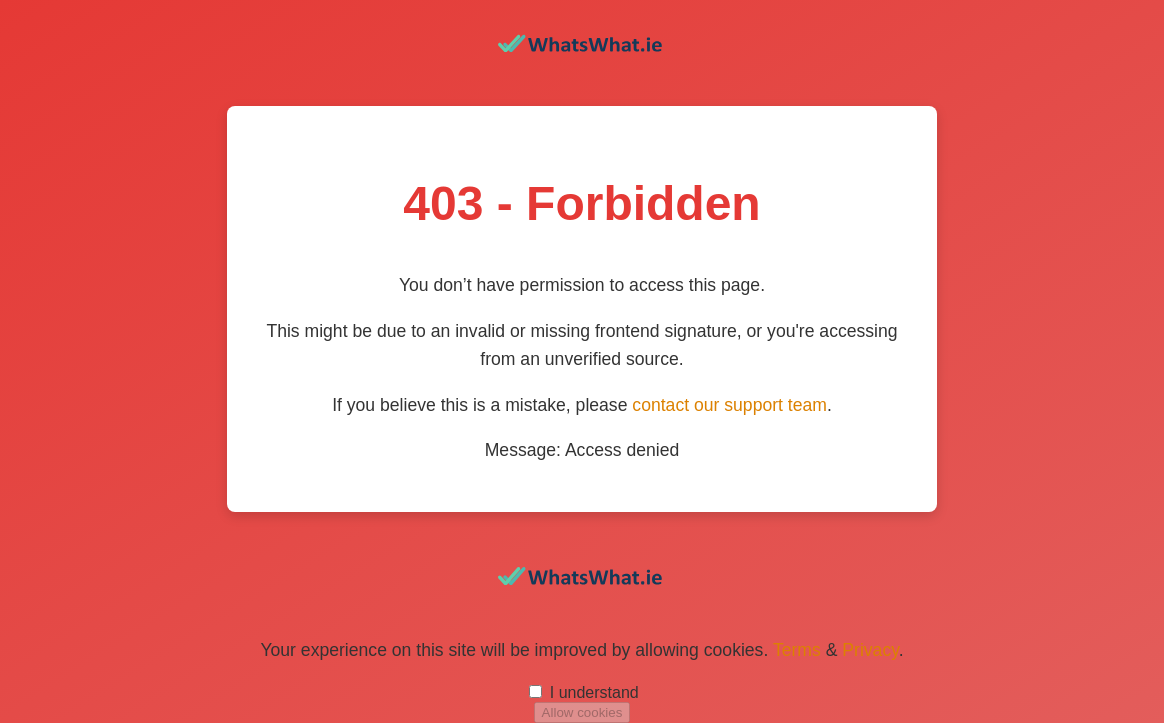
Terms (797, 650)
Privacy (870, 650)
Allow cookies (582, 712)
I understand (594, 692)
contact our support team (729, 405)
